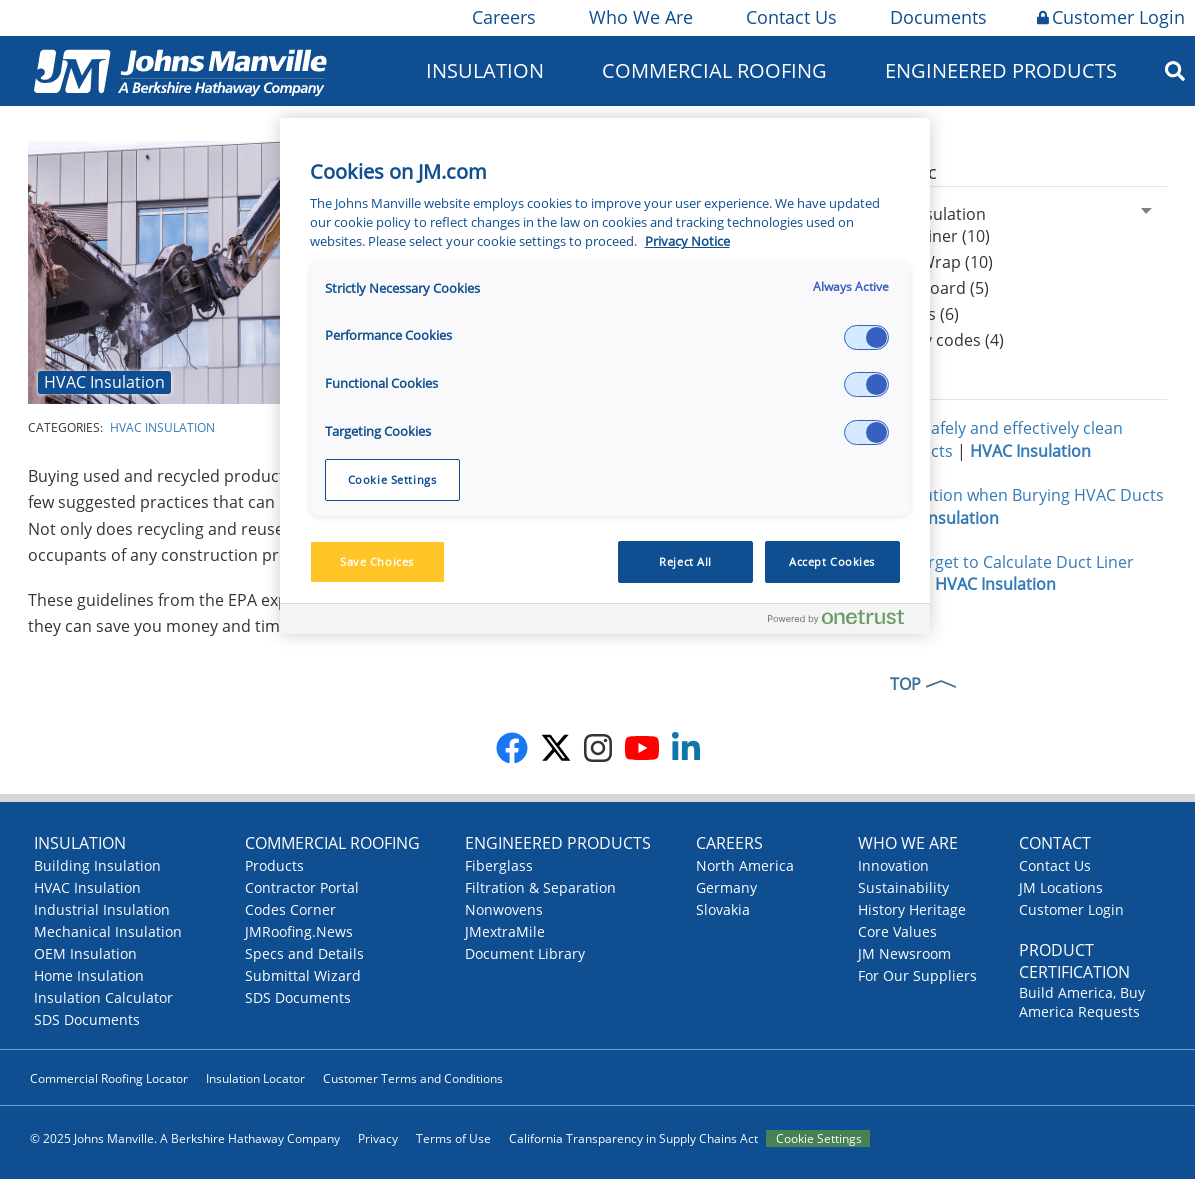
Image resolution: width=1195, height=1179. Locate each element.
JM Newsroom (904, 953)
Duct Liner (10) (935, 236)
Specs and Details (304, 953)
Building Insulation (97, 865)
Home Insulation (89, 975)
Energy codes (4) (942, 340)
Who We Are (639, 17)
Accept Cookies (832, 561)
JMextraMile (505, 931)
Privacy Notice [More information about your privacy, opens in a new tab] (687, 241)
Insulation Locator (255, 1078)
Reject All (685, 561)
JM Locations (1061, 887)
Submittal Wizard (303, 975)
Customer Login (1111, 17)
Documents (937, 17)
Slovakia (723, 909)
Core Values (897, 931)
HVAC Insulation (104, 382)
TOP (905, 684)
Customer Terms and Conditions (413, 1078)
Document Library (525, 953)
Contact (1055, 843)
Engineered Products (1001, 70)
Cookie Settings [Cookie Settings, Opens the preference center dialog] (392, 479)
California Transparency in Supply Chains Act (633, 1138)
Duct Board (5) (934, 288)
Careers (502, 17)
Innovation (893, 865)
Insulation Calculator (103, 997)
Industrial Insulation (102, 909)
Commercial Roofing (714, 70)
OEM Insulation (85, 953)
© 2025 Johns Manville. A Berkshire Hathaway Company (185, 1138)
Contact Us (790, 17)
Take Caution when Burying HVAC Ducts (1014, 495)
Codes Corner (290, 909)
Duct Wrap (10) (936, 262)
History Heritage (912, 909)
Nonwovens (504, 909)
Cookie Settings (819, 1138)
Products (274, 865)
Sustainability (903, 887)
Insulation (485, 70)
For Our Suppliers (917, 975)
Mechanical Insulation (108, 931)
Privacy (378, 1138)
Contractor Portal (302, 887)
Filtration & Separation (540, 887)
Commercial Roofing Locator (109, 1078)
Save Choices (377, 561)
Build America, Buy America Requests (1082, 1002)
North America (745, 865)
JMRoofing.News (299, 931)
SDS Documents (87, 1019)
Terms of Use (453, 1138)
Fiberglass (499, 865)
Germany (726, 887)
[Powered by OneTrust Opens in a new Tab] (844, 621)
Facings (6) (919, 314)
